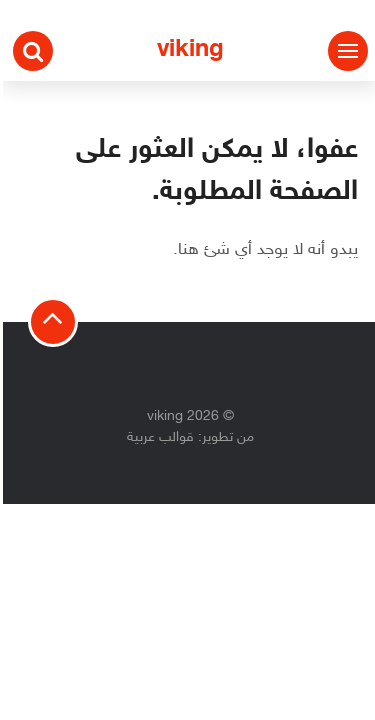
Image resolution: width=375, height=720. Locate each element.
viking (187, 50)
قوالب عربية (157, 437)
